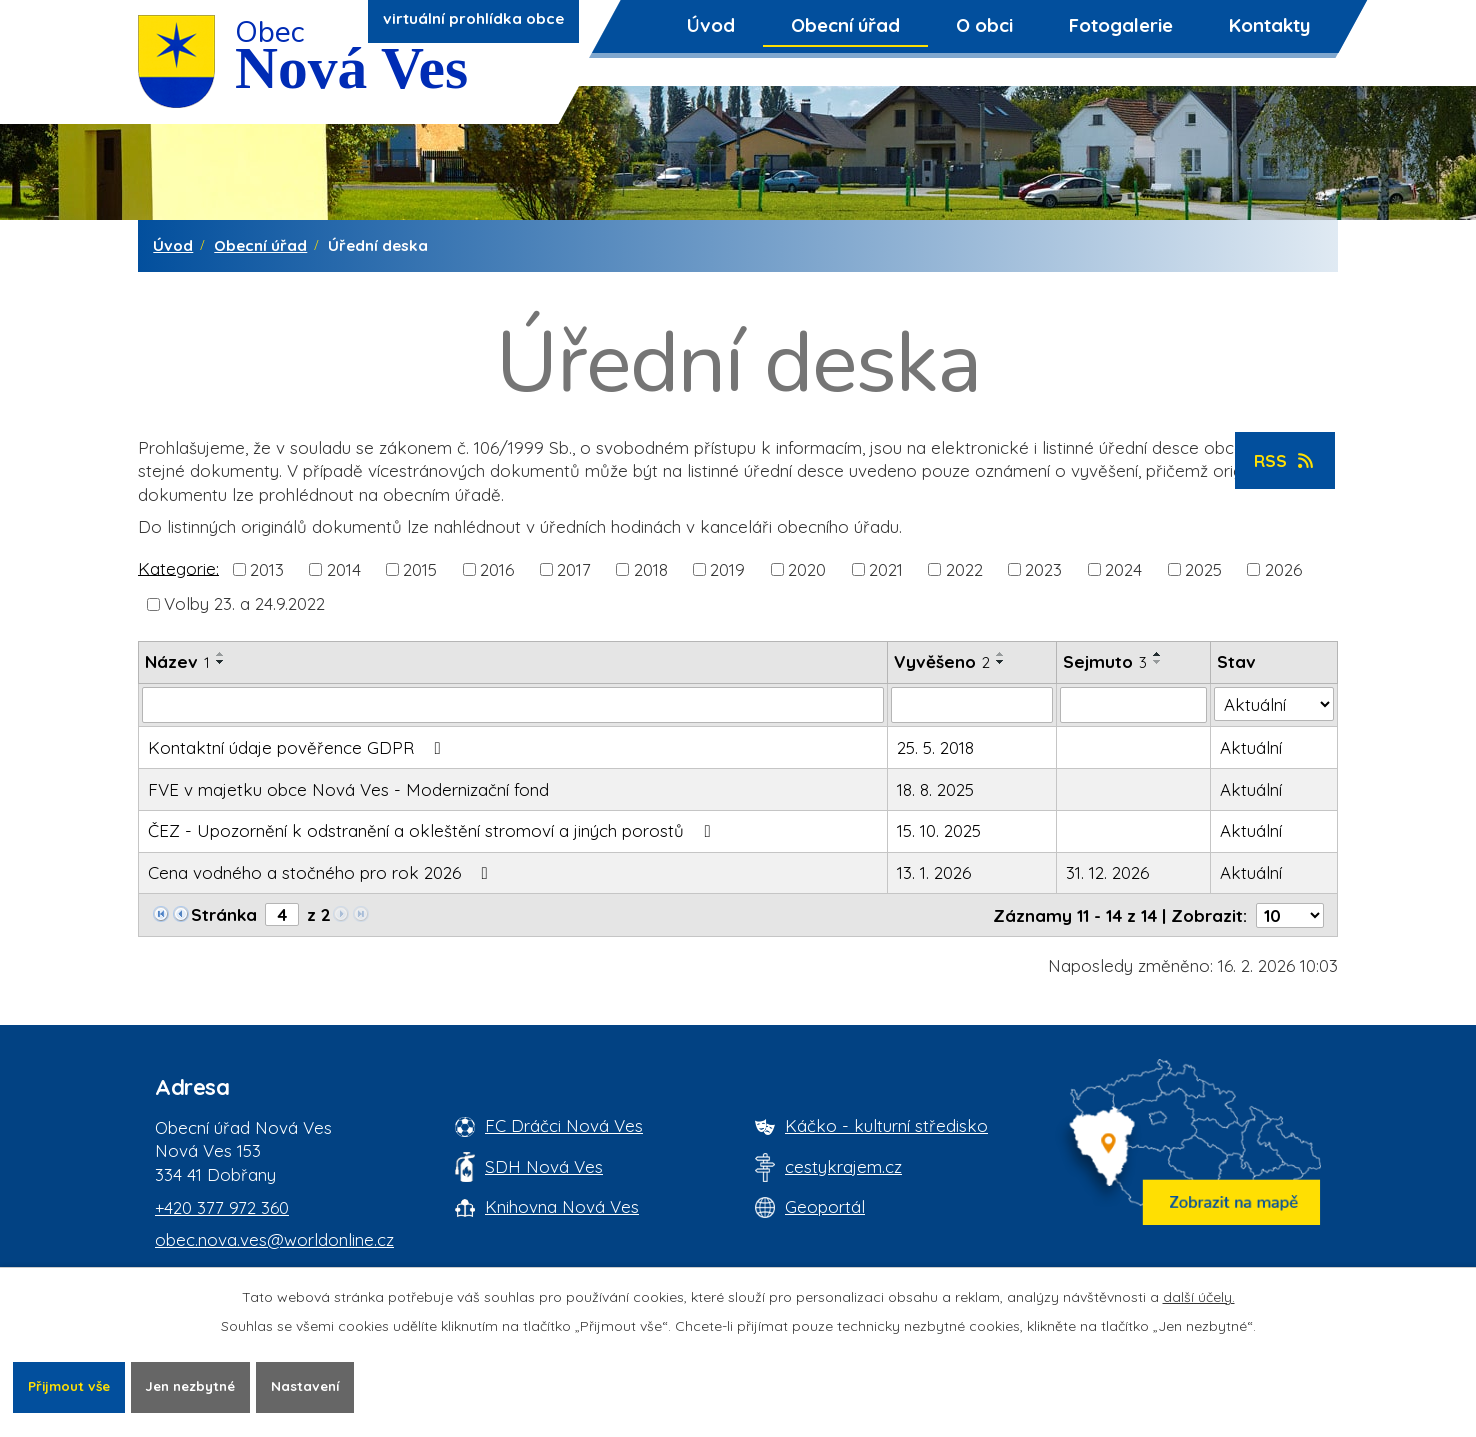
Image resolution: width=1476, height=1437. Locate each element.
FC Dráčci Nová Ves (564, 1125)
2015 (420, 569)
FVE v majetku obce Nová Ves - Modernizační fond (348, 789)
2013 (267, 569)
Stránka (224, 914)
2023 (1043, 569)
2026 (1283, 569)
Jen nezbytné (202, 1386)
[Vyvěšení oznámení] (972, 705)
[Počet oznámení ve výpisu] (1290, 915)
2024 (1123, 569)
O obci (984, 25)
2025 (1203, 569)
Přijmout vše (72, 1386)
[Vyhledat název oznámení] (513, 705)
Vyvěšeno (942, 661)
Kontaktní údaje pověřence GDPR (298, 747)
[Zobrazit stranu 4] (282, 914)
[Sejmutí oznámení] (1133, 705)
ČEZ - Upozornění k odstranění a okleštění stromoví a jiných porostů (433, 830)
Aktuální (1251, 747)
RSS (1285, 460)
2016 (497, 569)
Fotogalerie (1121, 25)
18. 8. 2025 (935, 789)
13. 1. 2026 (934, 872)
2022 (964, 569)
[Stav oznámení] (1274, 704)
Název (177, 661)
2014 (344, 569)
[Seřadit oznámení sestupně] (221, 662)
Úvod (711, 25)
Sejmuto (1105, 661)
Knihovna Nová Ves (562, 1206)
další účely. (1199, 1296)
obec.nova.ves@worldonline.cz (274, 1239)
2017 (574, 569)
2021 (886, 569)
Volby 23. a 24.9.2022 (244, 603)
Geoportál (825, 1206)
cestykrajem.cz (843, 1166)
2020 (807, 569)
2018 (651, 569)
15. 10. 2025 (939, 830)
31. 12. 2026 (1107, 872)
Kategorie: (178, 567)
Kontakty (1269, 25)
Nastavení (323, 1386)
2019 (727, 569)
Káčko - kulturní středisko (886, 1125)
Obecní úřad (845, 25)
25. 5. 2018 (935, 747)
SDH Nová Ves (544, 1166)
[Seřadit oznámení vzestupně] (221, 654)
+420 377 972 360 (222, 1207)
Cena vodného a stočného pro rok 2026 (322, 872)
